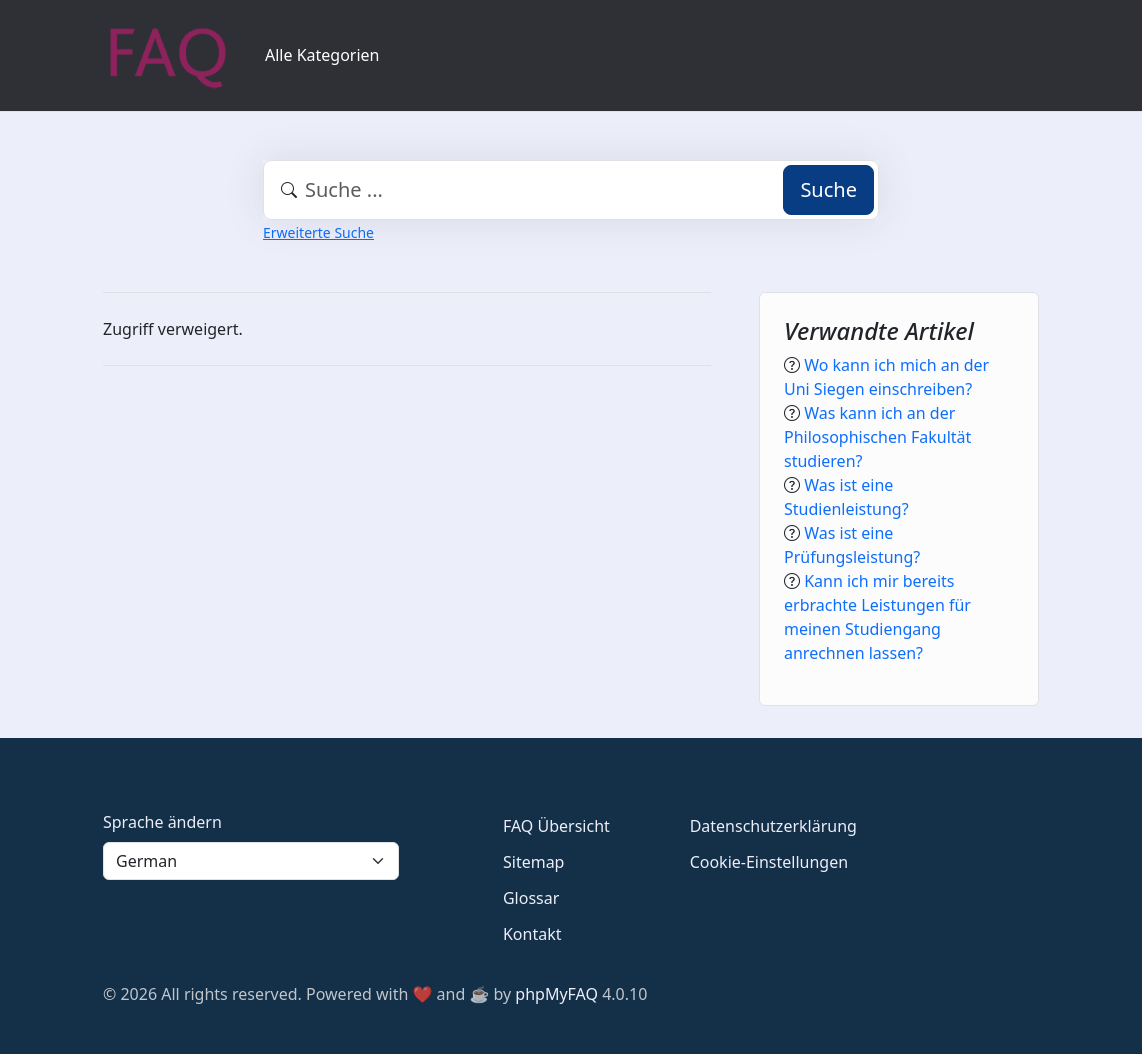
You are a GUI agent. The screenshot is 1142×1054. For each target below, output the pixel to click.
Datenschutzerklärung (773, 826)
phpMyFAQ (556, 994)
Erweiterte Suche (318, 232)
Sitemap (534, 862)
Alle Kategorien (322, 55)
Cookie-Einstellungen (769, 862)
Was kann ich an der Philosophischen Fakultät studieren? (877, 437)
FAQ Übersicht (556, 826)
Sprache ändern (162, 822)
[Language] (251, 861)
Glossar (531, 898)
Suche (828, 189)
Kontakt (532, 934)
